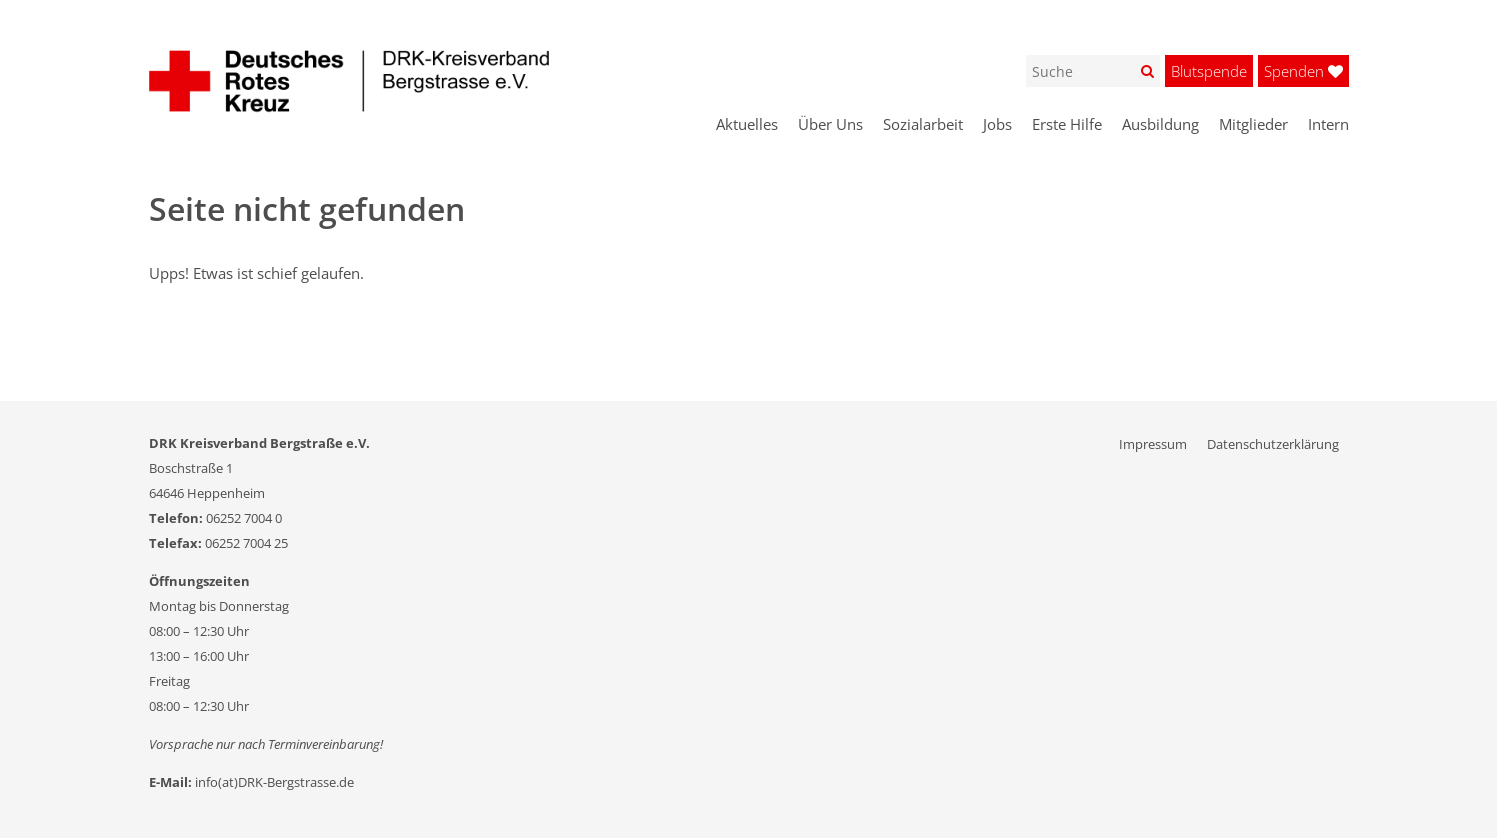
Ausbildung (1160, 124)
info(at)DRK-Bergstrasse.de (274, 782)
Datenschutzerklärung (1273, 444)
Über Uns (830, 124)
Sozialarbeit (923, 124)
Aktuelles (747, 124)
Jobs (997, 124)
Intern (1328, 124)
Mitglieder (1253, 124)
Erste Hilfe (1067, 124)
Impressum (1153, 444)
